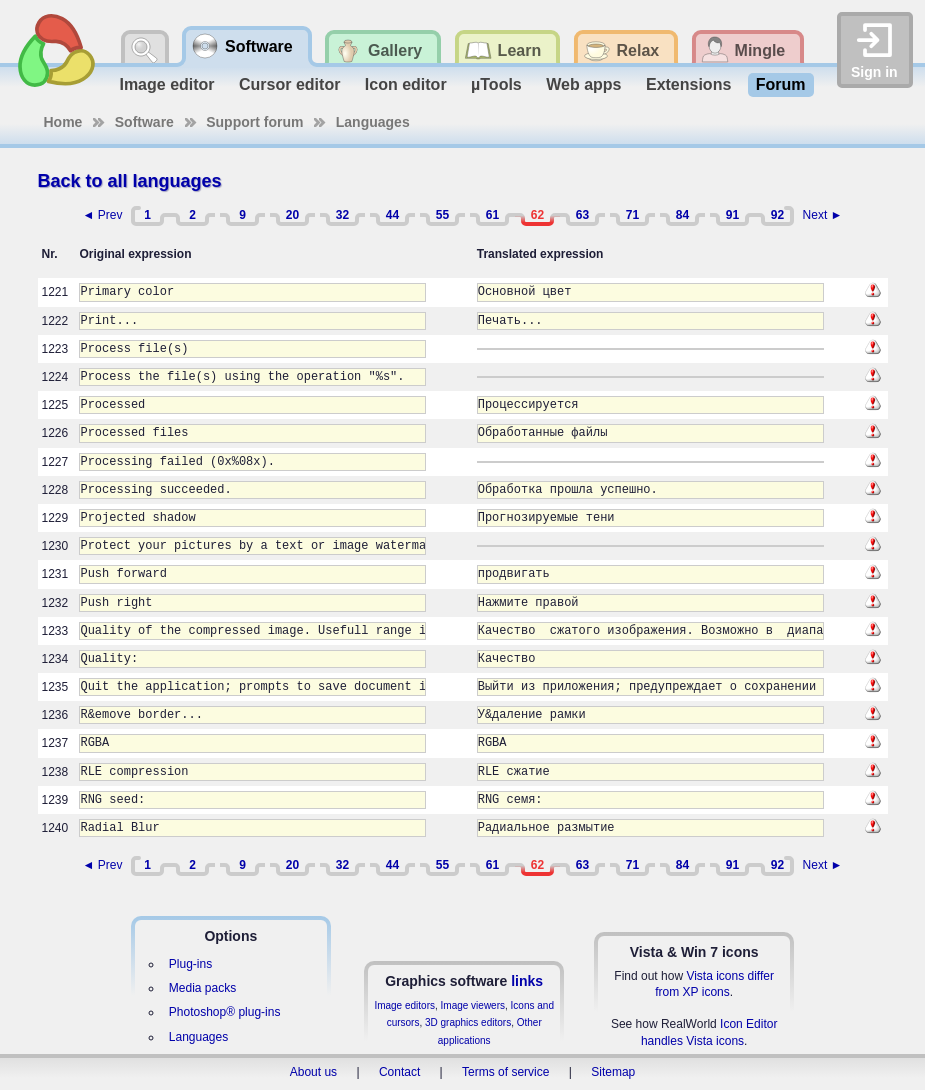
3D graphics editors (468, 1022)
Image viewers (473, 1005)
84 (682, 215)
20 (292, 215)
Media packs (202, 988)
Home (63, 122)
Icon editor (406, 84)
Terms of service (505, 1072)
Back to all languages (130, 181)
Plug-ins (190, 964)
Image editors (404, 1005)
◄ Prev (103, 215)
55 (442, 215)
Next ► (823, 215)
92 (777, 215)
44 (392, 215)
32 (342, 215)
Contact (399, 1072)
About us (313, 1072)
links (527, 981)
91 (732, 215)
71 (632, 215)
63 (582, 215)
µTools (496, 84)
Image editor (166, 84)
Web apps (583, 84)
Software (144, 122)
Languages (373, 122)
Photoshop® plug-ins (225, 1012)
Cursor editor (289, 84)
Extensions (688, 84)
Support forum (254, 122)
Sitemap (613, 1072)
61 (492, 215)
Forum (781, 84)
